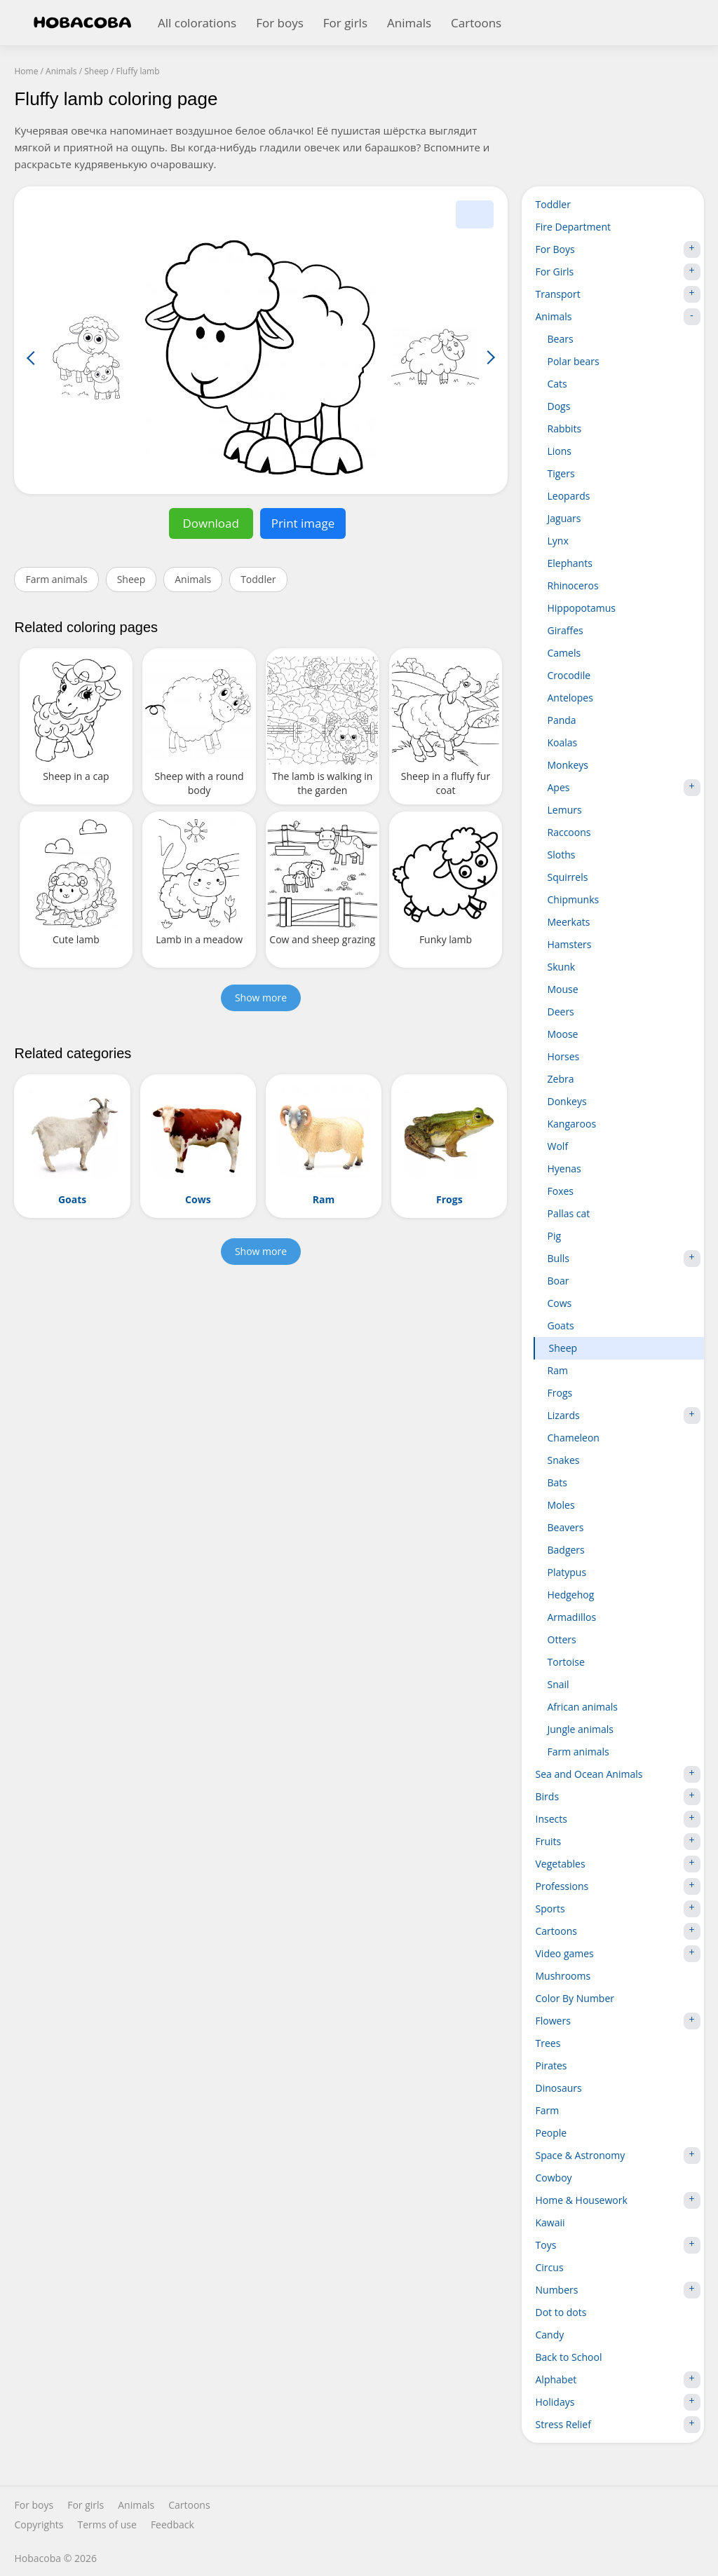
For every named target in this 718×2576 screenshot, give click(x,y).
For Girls (618, 271)
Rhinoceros (573, 585)
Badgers (566, 1549)
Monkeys (568, 765)
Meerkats (569, 922)
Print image (303, 523)
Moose (563, 1034)
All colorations (197, 23)
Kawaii (550, 2222)
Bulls (624, 1258)
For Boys (618, 249)
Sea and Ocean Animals (618, 1774)
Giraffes (565, 630)
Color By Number (575, 1998)
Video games (618, 1953)
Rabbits (565, 428)
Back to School (569, 2357)
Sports (618, 1908)
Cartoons (476, 23)
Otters (562, 1639)
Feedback (172, 2525)
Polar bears (574, 361)
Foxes (561, 1191)
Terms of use (106, 2525)
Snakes (564, 1460)
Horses (564, 1056)
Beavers (566, 1527)
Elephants (570, 563)
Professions (618, 1886)
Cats (557, 383)
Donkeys (567, 1101)
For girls (345, 23)
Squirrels (568, 877)
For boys (280, 23)
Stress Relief (618, 2424)
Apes (624, 787)
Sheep (131, 579)
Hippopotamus (582, 608)
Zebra (561, 1078)
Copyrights (38, 2525)
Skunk (562, 966)
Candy (550, 2334)
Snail (558, 1684)
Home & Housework (618, 2200)
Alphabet (618, 2379)
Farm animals (56, 579)
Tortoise (566, 1662)
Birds (618, 1796)
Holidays (618, 2402)
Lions (560, 451)
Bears (561, 338)
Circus (550, 2267)
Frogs (560, 1392)
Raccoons (569, 832)
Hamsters (570, 944)
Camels (564, 652)
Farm (548, 2110)
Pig (555, 1235)
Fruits (618, 1841)
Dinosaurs (559, 2088)
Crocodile (569, 675)
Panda (562, 720)
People (551, 2132)
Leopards (569, 495)
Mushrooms (563, 1975)
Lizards (624, 1415)
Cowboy (554, 2177)
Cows (560, 1303)
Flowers (618, 2021)
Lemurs (565, 809)
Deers (561, 1011)
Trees (548, 2043)
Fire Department (573, 226)
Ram (558, 1370)
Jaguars (564, 518)
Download (210, 523)
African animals (583, 1706)
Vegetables (618, 1864)
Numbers (618, 2290)
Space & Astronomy (618, 2155)
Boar (558, 1280)
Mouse (563, 989)
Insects (618, 1819)
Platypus (567, 1572)
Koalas (563, 742)
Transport (618, 294)
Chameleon (574, 1437)
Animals (409, 23)
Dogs (559, 406)
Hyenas (564, 1168)
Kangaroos (572, 1123)
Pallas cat (569, 1213)
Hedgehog (571, 1594)
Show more (261, 997)
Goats (561, 1325)
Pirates (551, 2065)
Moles (561, 1505)
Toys (618, 2245)
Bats (558, 1482)
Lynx (558, 540)
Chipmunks (574, 899)
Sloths (562, 854)
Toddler (258, 579)
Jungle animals (581, 1729)
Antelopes (570, 697)
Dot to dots (561, 2312)
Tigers (561, 473)
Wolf (558, 1146)
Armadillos (572, 1617)
